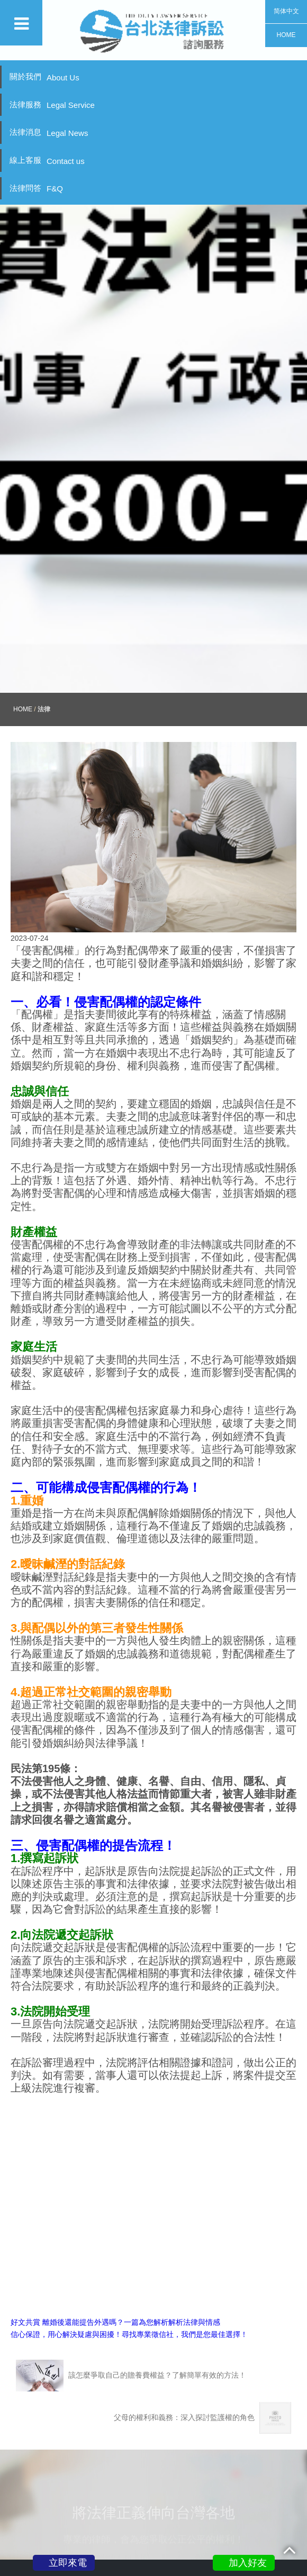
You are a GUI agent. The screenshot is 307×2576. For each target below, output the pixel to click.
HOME (22, 599)
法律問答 (36, 189)
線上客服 (47, 160)
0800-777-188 (163, 2503)
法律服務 (52, 105)
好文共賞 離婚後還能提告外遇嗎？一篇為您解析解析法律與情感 (115, 2212)
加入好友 (248, 2562)
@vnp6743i (167, 2528)
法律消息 (49, 132)
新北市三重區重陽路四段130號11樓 (164, 2491)
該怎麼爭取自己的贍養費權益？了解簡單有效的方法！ (131, 2266)
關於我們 (44, 77)
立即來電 (68, 2562)
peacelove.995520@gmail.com (167, 2515)
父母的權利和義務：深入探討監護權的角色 (202, 2308)
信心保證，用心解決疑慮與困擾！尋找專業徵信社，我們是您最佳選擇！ (129, 2225)
